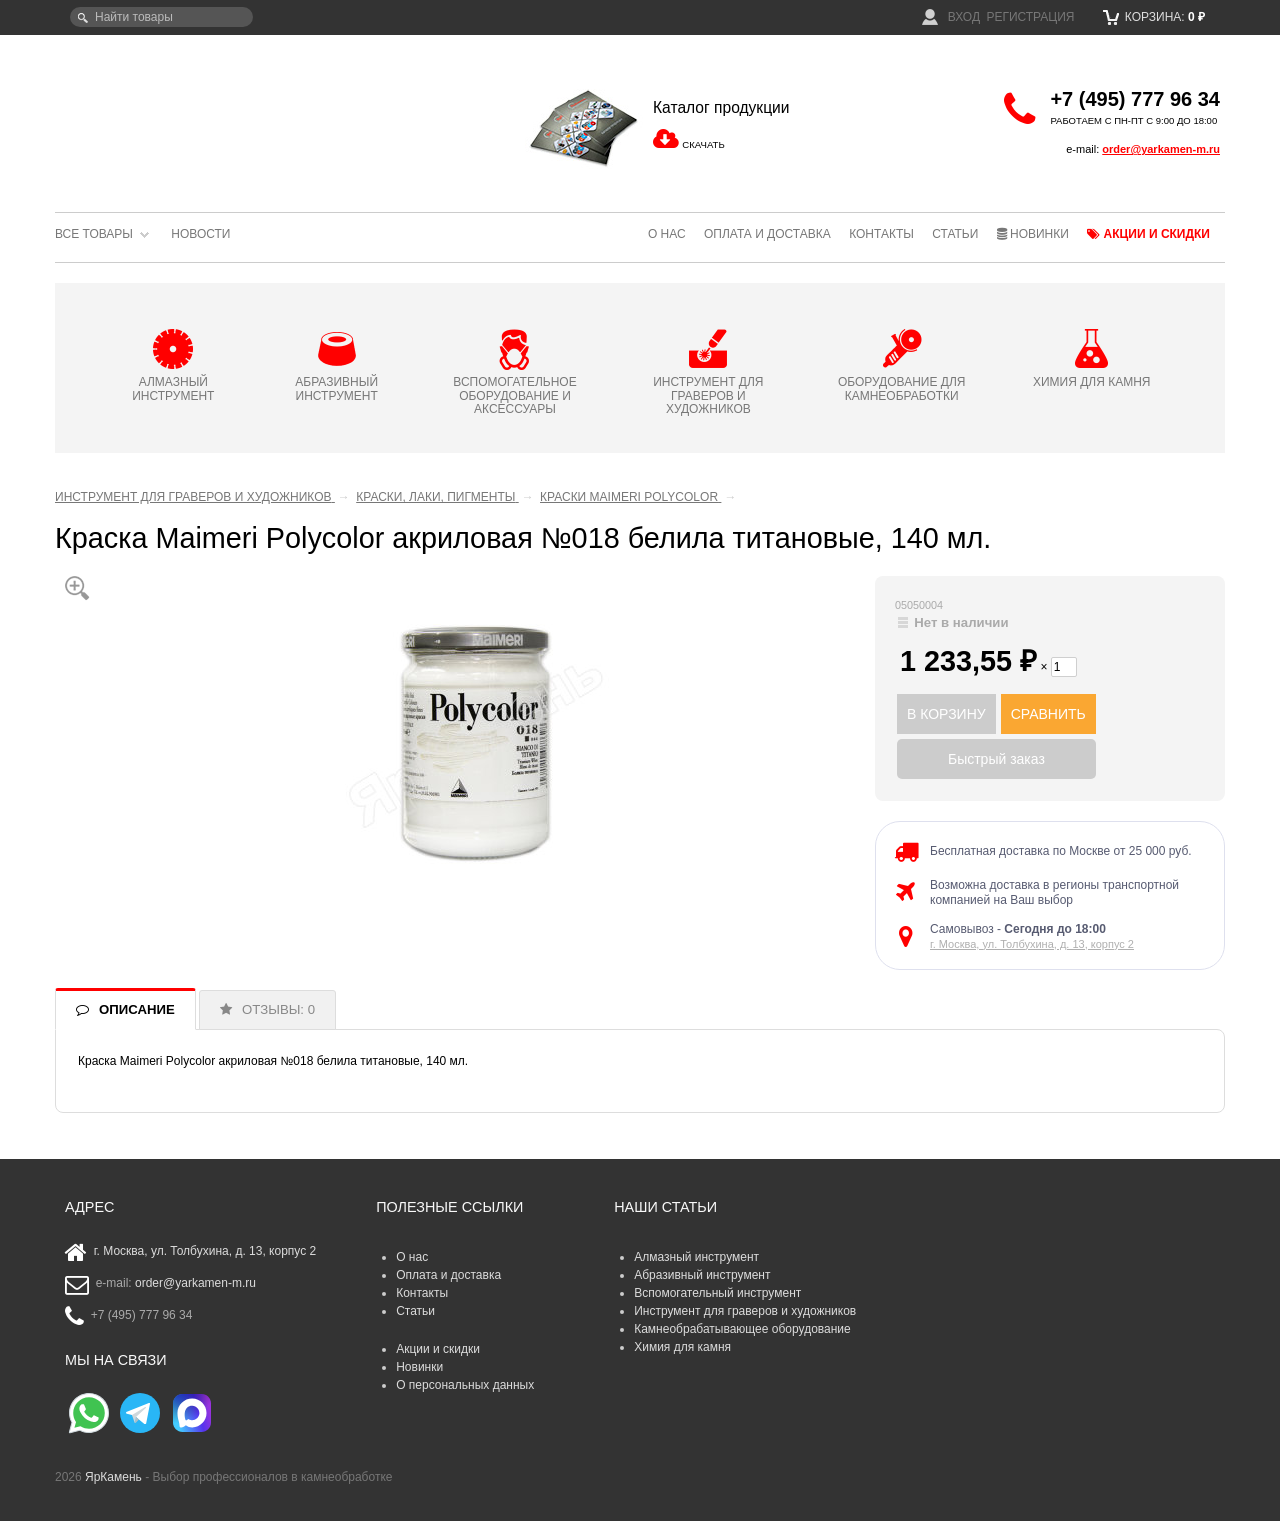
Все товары (94, 234)
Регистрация (1030, 17)
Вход (951, 17)
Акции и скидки (1148, 234)
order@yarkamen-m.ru (1161, 149)
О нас (667, 234)
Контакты (881, 234)
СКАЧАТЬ (703, 144)
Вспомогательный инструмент (717, 1293)
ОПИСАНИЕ (137, 1009)
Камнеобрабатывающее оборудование (742, 1329)
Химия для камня (682, 1347)
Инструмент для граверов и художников (745, 1311)
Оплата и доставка (767, 234)
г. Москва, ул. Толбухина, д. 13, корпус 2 (1032, 944)
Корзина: (1154, 17)
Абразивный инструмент (702, 1275)
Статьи (955, 234)
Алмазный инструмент (696, 1257)
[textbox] (161, 17)
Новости (200, 234)
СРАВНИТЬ (1048, 714)
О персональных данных (465, 1385)
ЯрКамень (113, 1477)
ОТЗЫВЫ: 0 (278, 1009)
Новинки (1033, 234)
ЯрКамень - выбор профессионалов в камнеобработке (190, 115)
